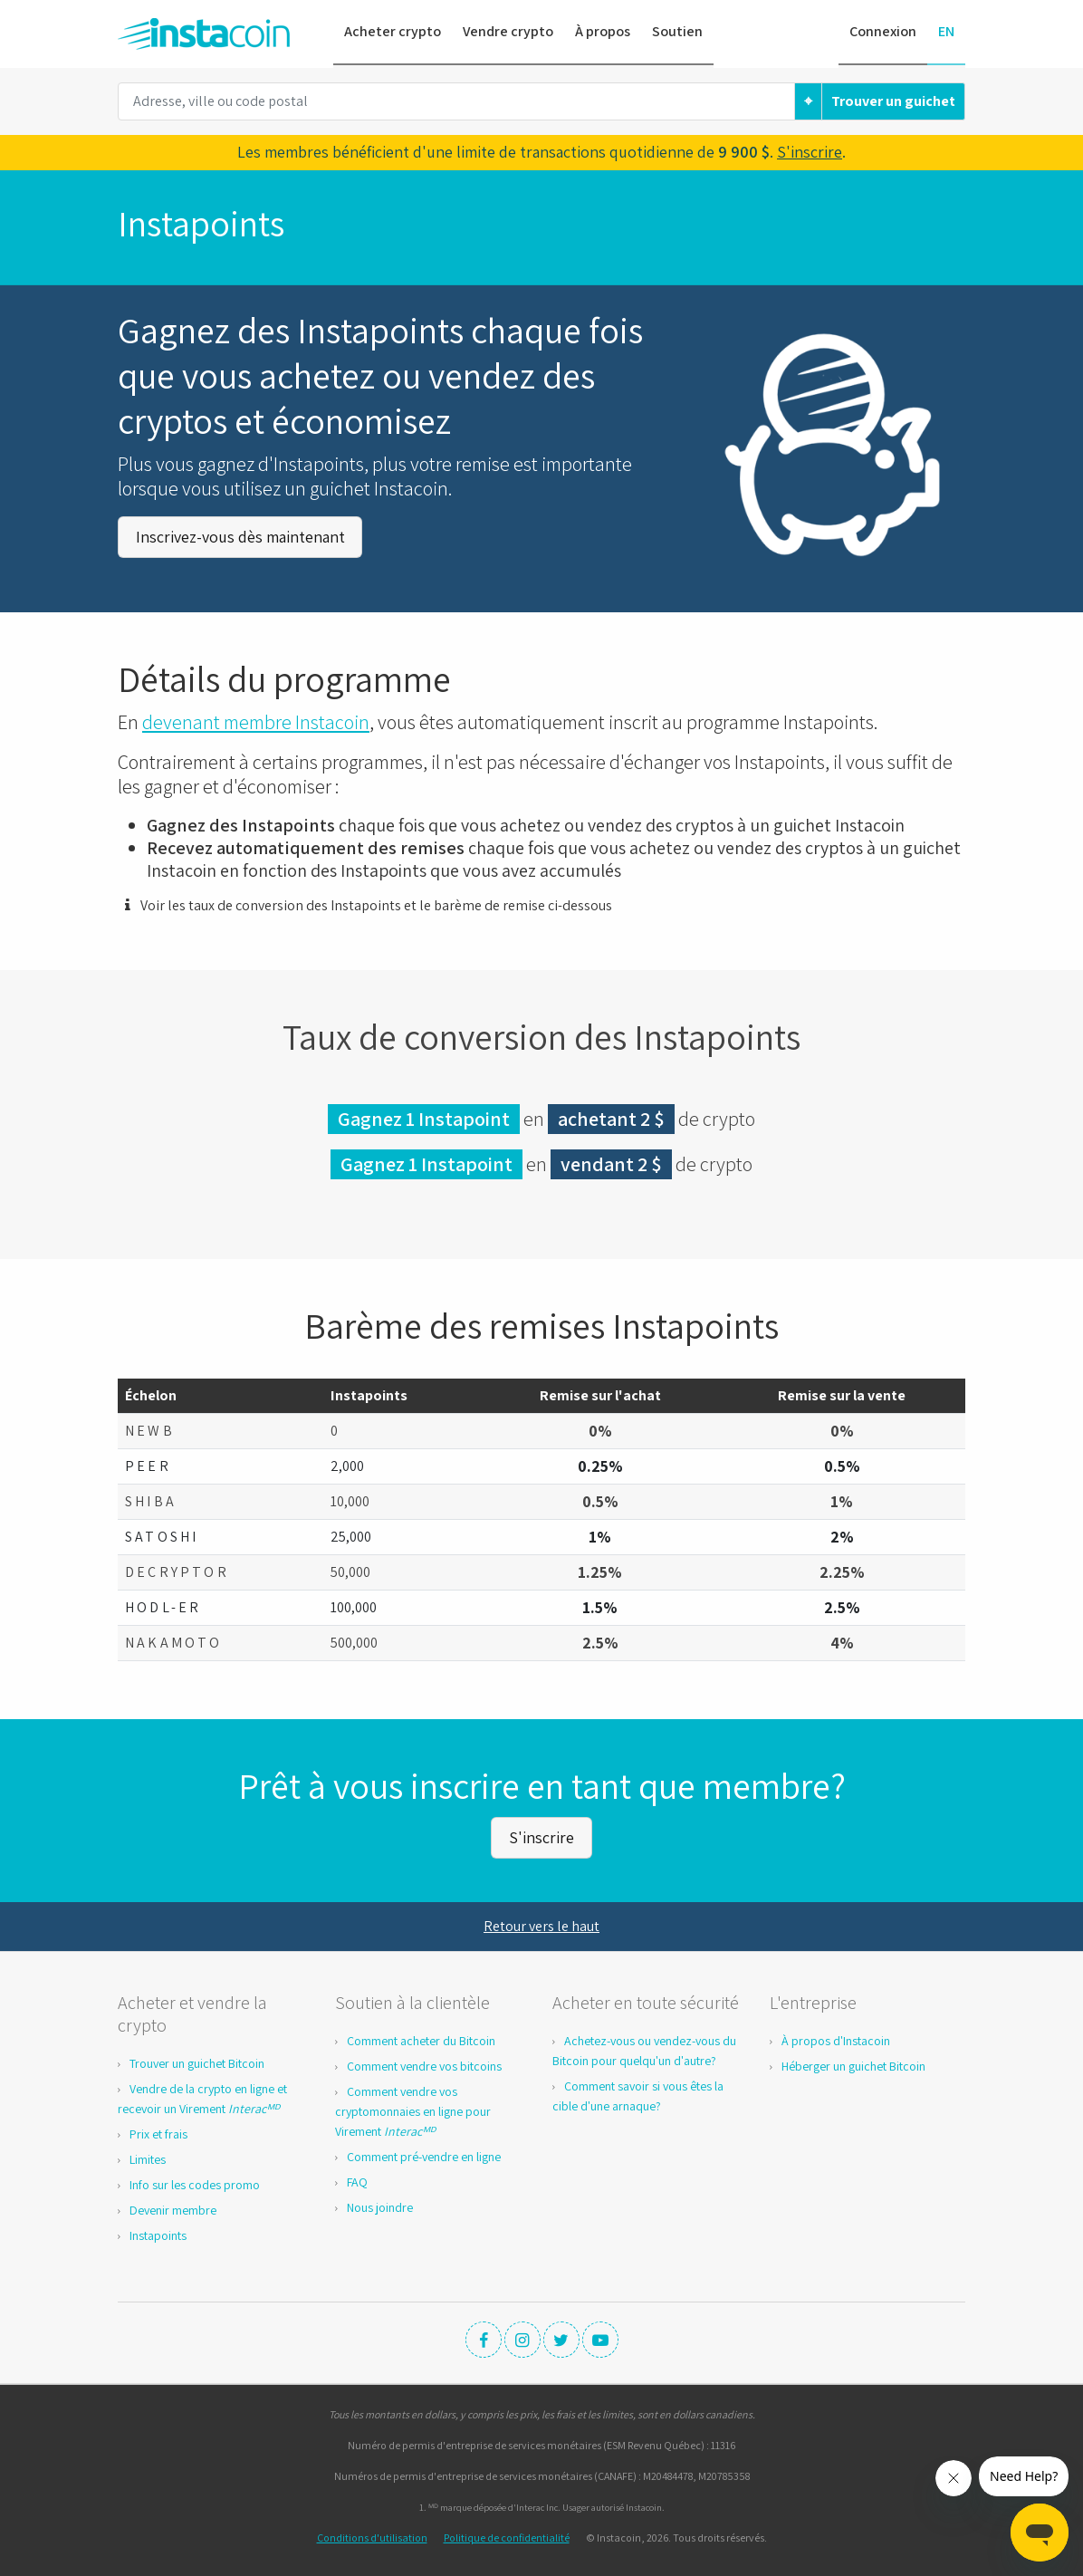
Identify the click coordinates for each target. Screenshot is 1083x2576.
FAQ (357, 2179)
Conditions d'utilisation (372, 2535)
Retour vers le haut (541, 1923)
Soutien (677, 31)
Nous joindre (380, 2204)
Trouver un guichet (893, 101)
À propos (602, 31)
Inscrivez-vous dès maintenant (240, 535)
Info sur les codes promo (194, 2182)
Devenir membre (172, 2207)
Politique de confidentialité (507, 2535)
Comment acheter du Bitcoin (421, 2038)
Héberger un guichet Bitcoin (853, 2063)
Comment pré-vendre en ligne (424, 2154)
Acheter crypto (392, 31)
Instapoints (158, 2233)
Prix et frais (158, 2131)
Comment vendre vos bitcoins (424, 2063)
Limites (147, 2156)
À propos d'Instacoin (835, 2038)
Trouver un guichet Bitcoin (196, 2060)
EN (946, 31)
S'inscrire (809, 151)
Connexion (882, 31)
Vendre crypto (508, 31)
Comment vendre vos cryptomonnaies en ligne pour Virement (413, 2109)
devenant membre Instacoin (255, 720)
